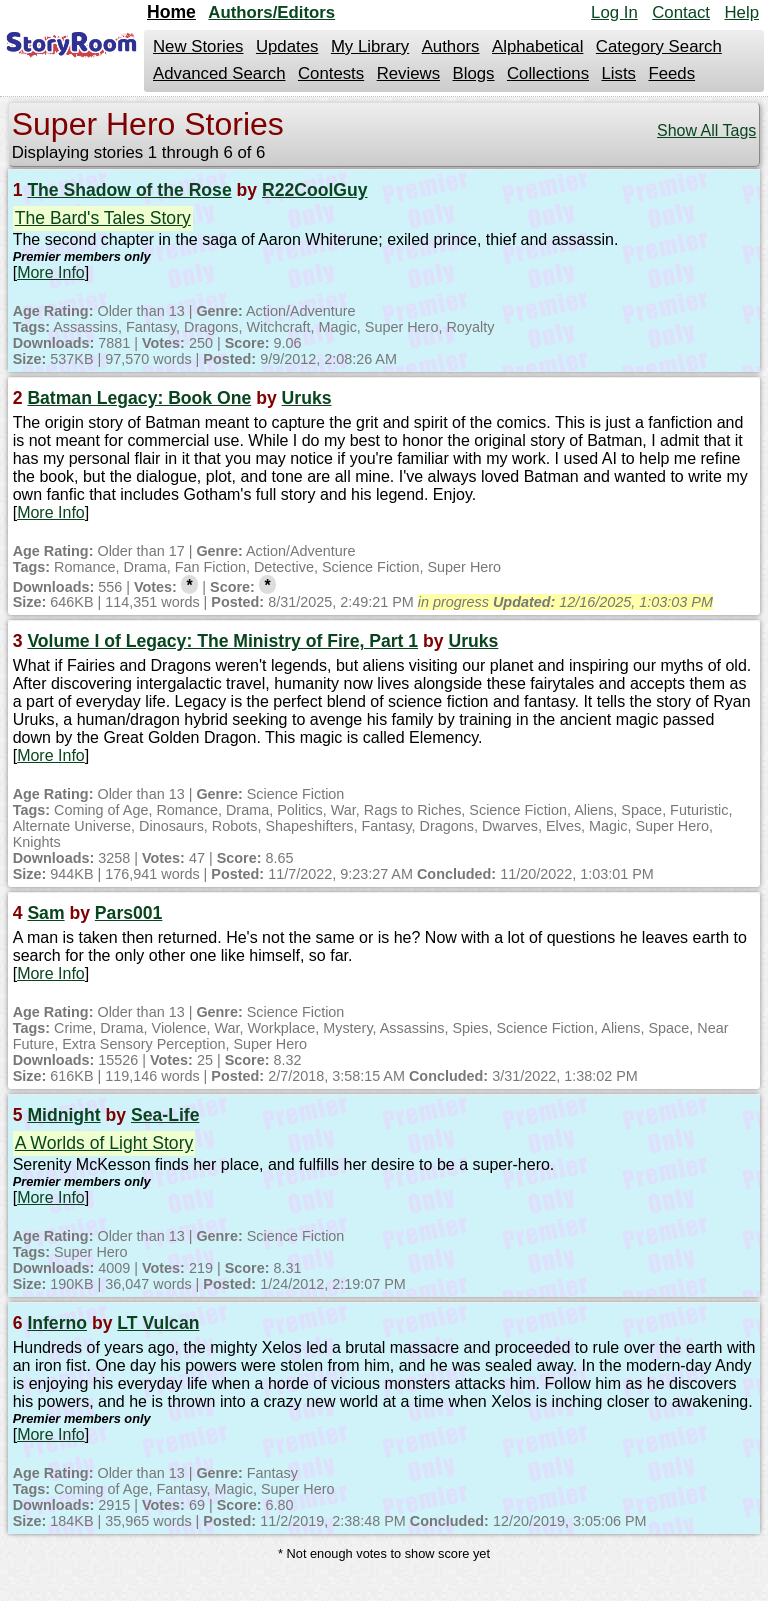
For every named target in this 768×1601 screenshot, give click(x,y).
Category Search (659, 46)
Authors (451, 46)
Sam (45, 913)
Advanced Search (219, 73)
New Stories (198, 46)
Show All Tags (706, 130)
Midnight (63, 1115)
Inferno (57, 1323)
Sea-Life (165, 1115)
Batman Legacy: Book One (139, 398)
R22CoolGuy (315, 190)
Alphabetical (537, 46)
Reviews (408, 73)
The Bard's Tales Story (103, 218)
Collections (548, 73)
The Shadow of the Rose (129, 190)
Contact (681, 12)
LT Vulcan (158, 1323)
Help (741, 12)
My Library (370, 46)
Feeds (671, 73)
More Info (51, 272)
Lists (618, 73)
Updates (287, 46)
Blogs (474, 73)
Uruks (307, 398)
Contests (331, 73)
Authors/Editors (271, 12)
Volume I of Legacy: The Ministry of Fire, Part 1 (222, 641)
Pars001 (129, 913)
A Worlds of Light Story (104, 1143)
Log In (614, 12)
